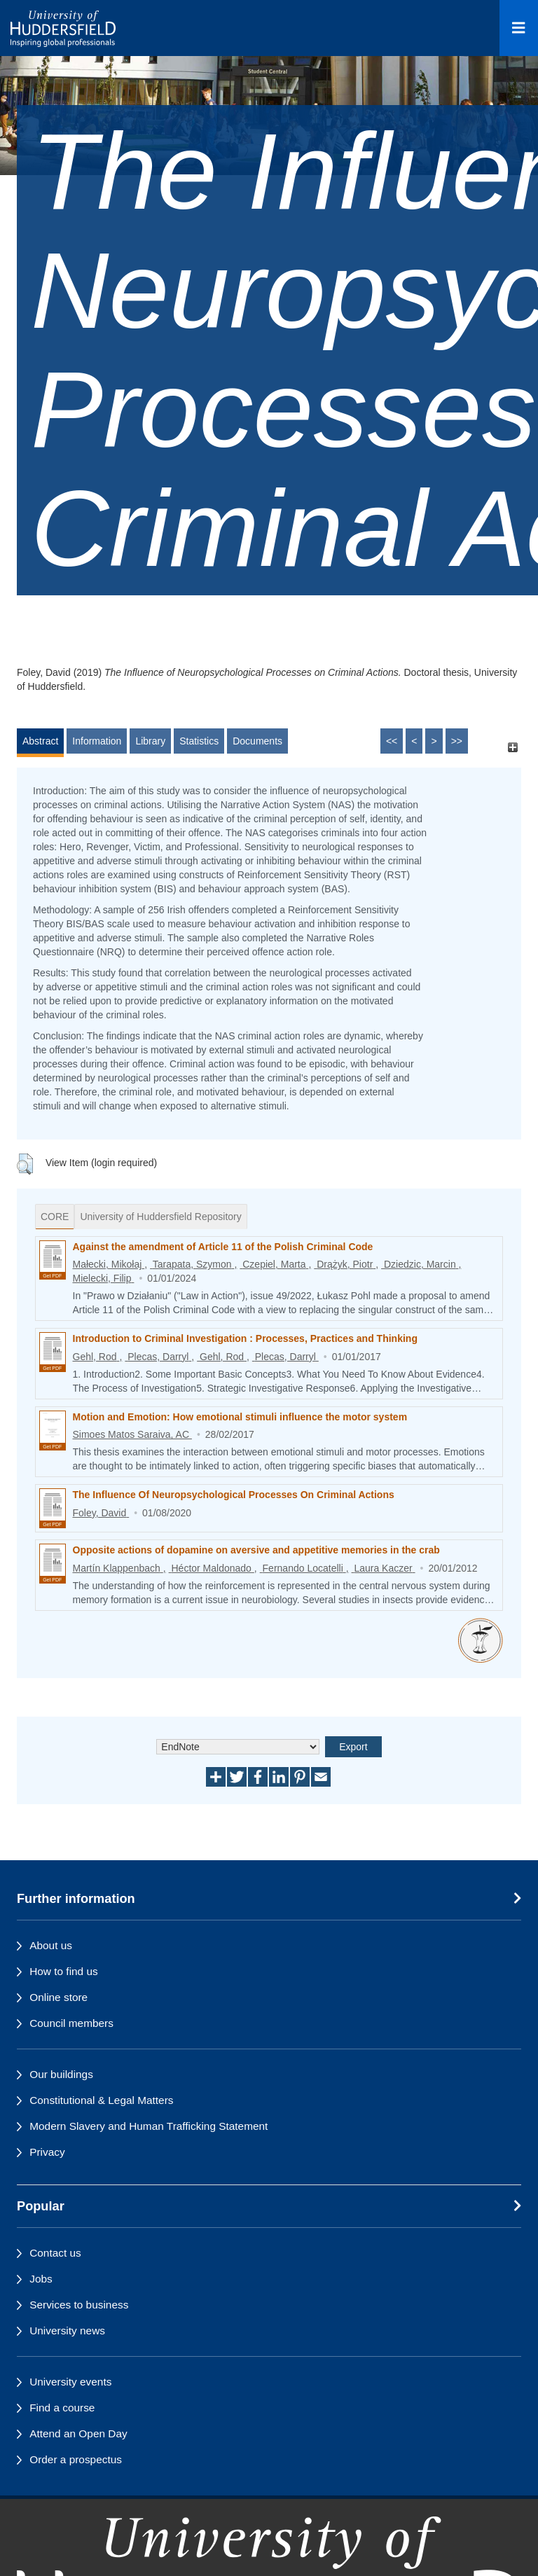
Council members (71, 2023)
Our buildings (61, 2074)
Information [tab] (96, 741)
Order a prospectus (75, 2459)
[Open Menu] (518, 28)
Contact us (55, 2253)
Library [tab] (150, 741)
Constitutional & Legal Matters (101, 2100)
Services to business (78, 2305)
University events (70, 2382)
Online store (58, 1997)
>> (456, 741)
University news (67, 2330)
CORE (55, 1216)
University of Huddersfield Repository (160, 1216)
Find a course (62, 2408)
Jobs (41, 2279)
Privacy (46, 2152)
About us (50, 1945)
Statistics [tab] (199, 741)
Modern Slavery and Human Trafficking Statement (148, 2126)
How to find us (63, 1971)
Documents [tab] (257, 741)
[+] (512, 747)
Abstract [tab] (40, 741)
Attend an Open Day (78, 2433)
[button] (25, 1164)
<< (391, 741)
